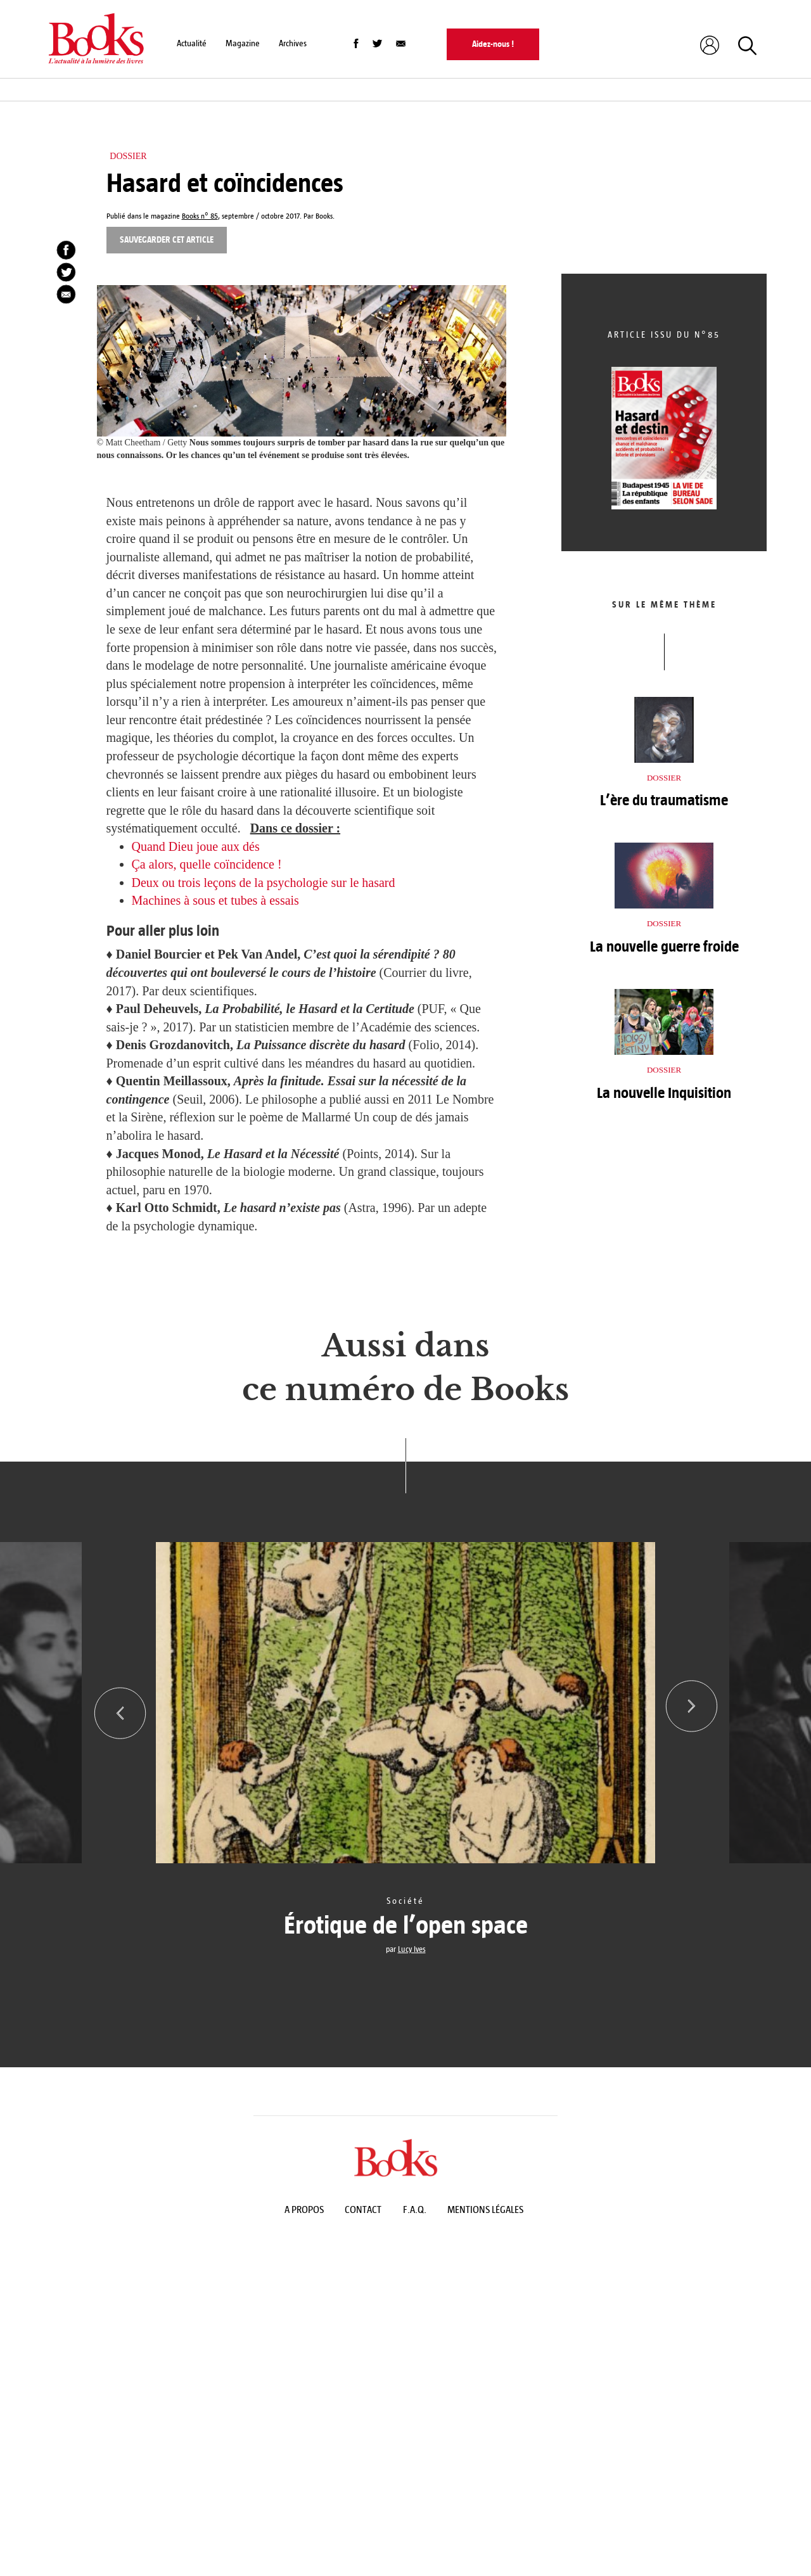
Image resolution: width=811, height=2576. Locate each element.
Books (324, 216)
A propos (304, 2212)
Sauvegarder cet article (167, 240)
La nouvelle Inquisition (664, 1093)
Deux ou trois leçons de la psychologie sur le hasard (263, 882)
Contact (363, 2212)
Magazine (243, 43)
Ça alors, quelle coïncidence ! (207, 864)
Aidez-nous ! (493, 44)
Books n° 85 (200, 216)
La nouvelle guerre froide (664, 946)
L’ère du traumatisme (664, 800)
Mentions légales (485, 2212)
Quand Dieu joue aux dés (196, 846)
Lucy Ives (412, 1949)
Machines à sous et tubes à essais (215, 900)
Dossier (128, 156)
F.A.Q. (414, 2212)
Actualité (192, 43)
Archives (293, 43)
